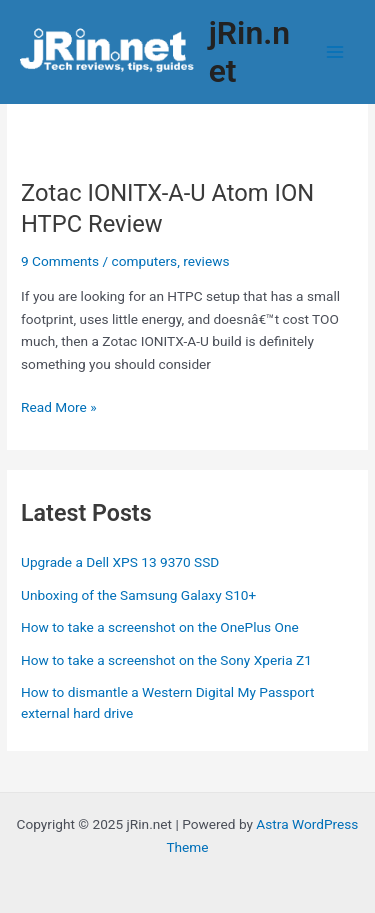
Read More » (59, 407)
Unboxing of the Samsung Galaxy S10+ (138, 595)
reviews (206, 261)
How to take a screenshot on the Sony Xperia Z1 (166, 660)
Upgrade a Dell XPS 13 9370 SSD (120, 562)
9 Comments (60, 261)
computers (145, 261)
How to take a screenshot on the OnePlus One (160, 627)
